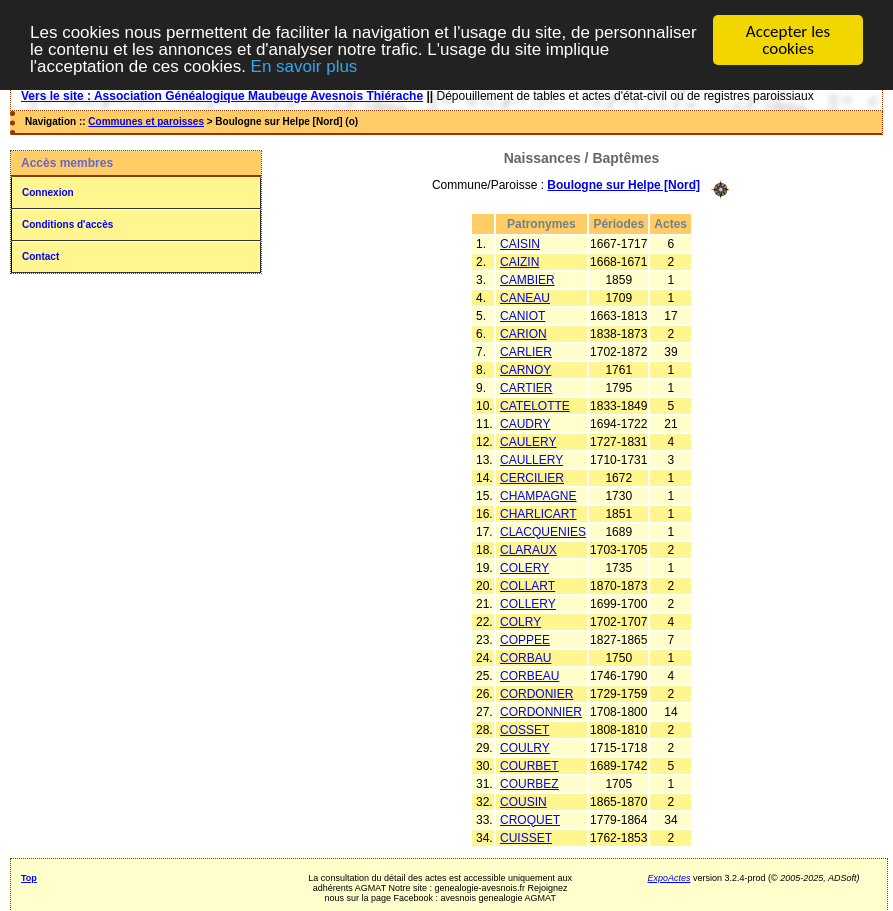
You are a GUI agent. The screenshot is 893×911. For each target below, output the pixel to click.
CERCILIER (532, 477)
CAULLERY (531, 459)
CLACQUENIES (543, 531)
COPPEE (525, 639)
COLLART (527, 585)
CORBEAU (529, 675)
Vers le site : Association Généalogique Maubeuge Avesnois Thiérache (222, 96)
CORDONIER (536, 693)
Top (29, 877)
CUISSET (526, 837)
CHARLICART (538, 513)
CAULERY (528, 441)
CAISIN (520, 243)
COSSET (524, 729)
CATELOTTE (535, 405)
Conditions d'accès (67, 224)
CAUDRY (525, 423)
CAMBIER (527, 279)
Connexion (48, 192)
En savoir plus (304, 65)
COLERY (524, 567)
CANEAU (525, 297)
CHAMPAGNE (538, 495)
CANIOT (522, 315)
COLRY (520, 621)
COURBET (529, 765)
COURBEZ (529, 783)
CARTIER (526, 387)
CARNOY (525, 369)
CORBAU (525, 657)
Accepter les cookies (788, 40)
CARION (523, 333)
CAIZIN (519, 261)
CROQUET (530, 819)
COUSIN (523, 801)
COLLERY (528, 603)
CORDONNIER (541, 711)
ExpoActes (668, 877)
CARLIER (526, 351)
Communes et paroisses (146, 121)
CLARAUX (528, 549)
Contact (40, 256)
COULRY (525, 747)
